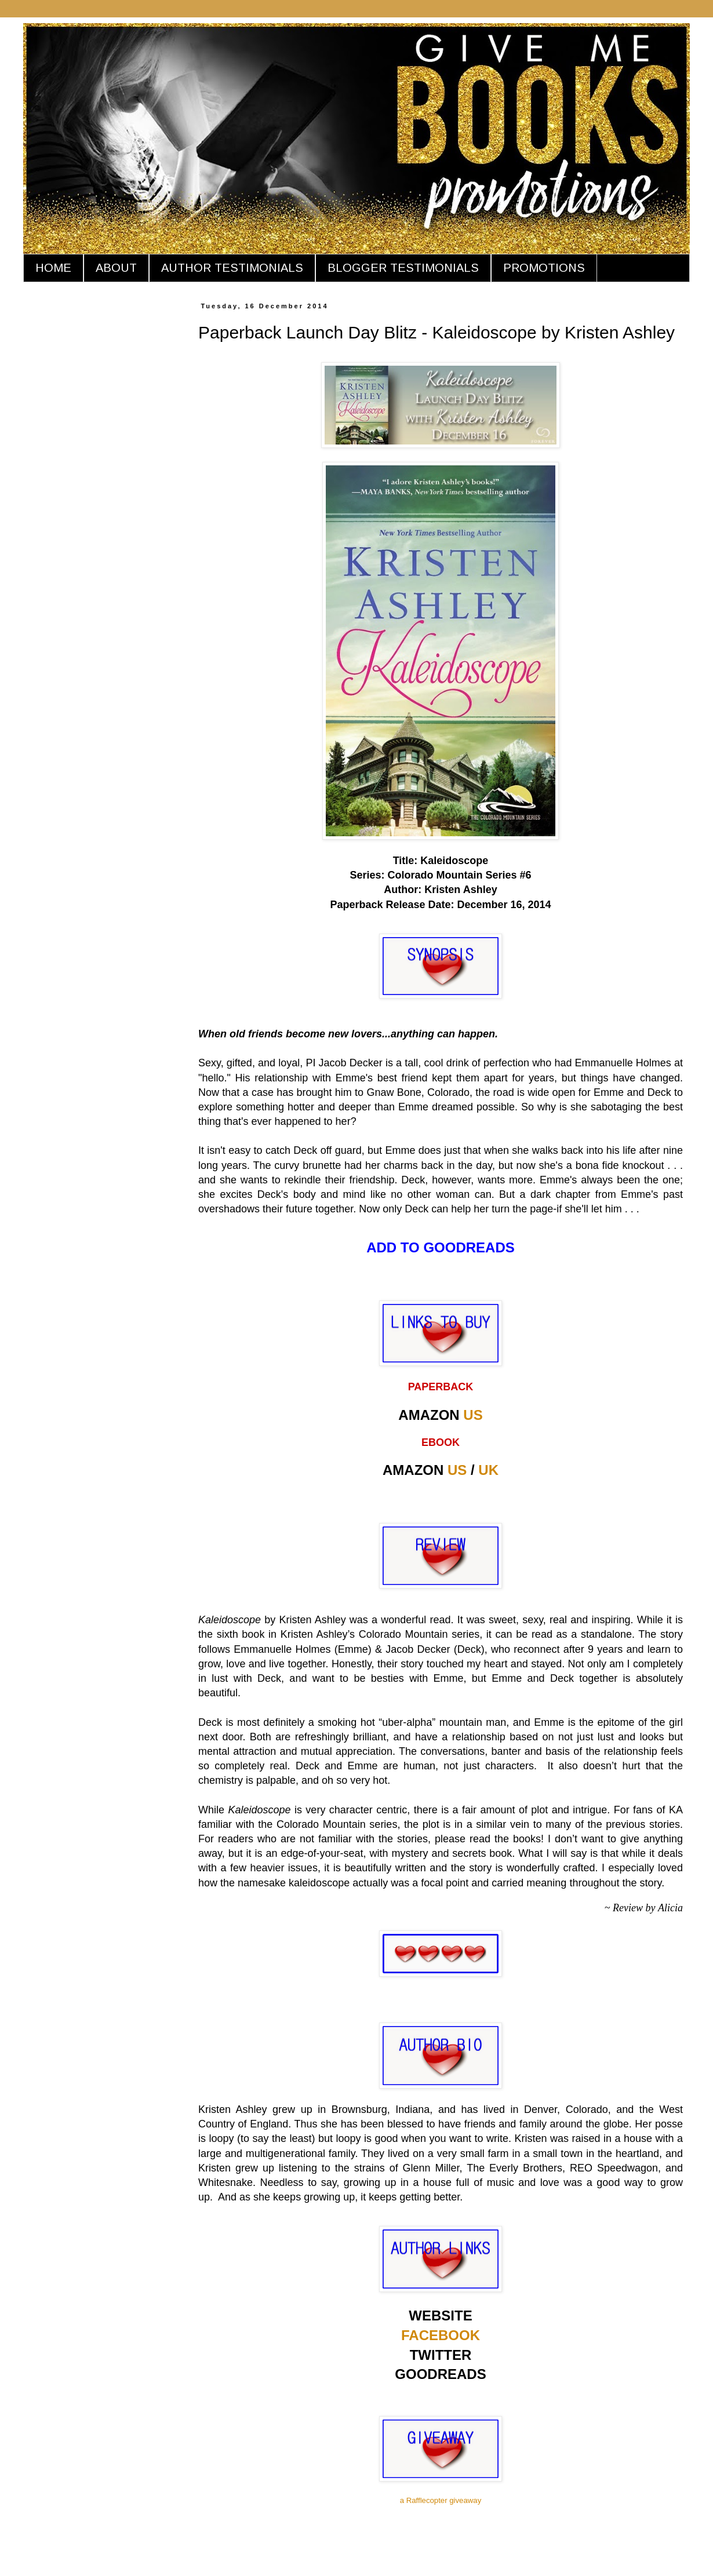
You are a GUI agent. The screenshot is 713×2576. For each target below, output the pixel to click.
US (472, 1415)
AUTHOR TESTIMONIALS (232, 267)
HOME (53, 267)
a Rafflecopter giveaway (441, 2500)
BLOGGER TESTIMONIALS (403, 267)
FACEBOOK (440, 2335)
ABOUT (116, 267)
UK (488, 1470)
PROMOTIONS (544, 267)
